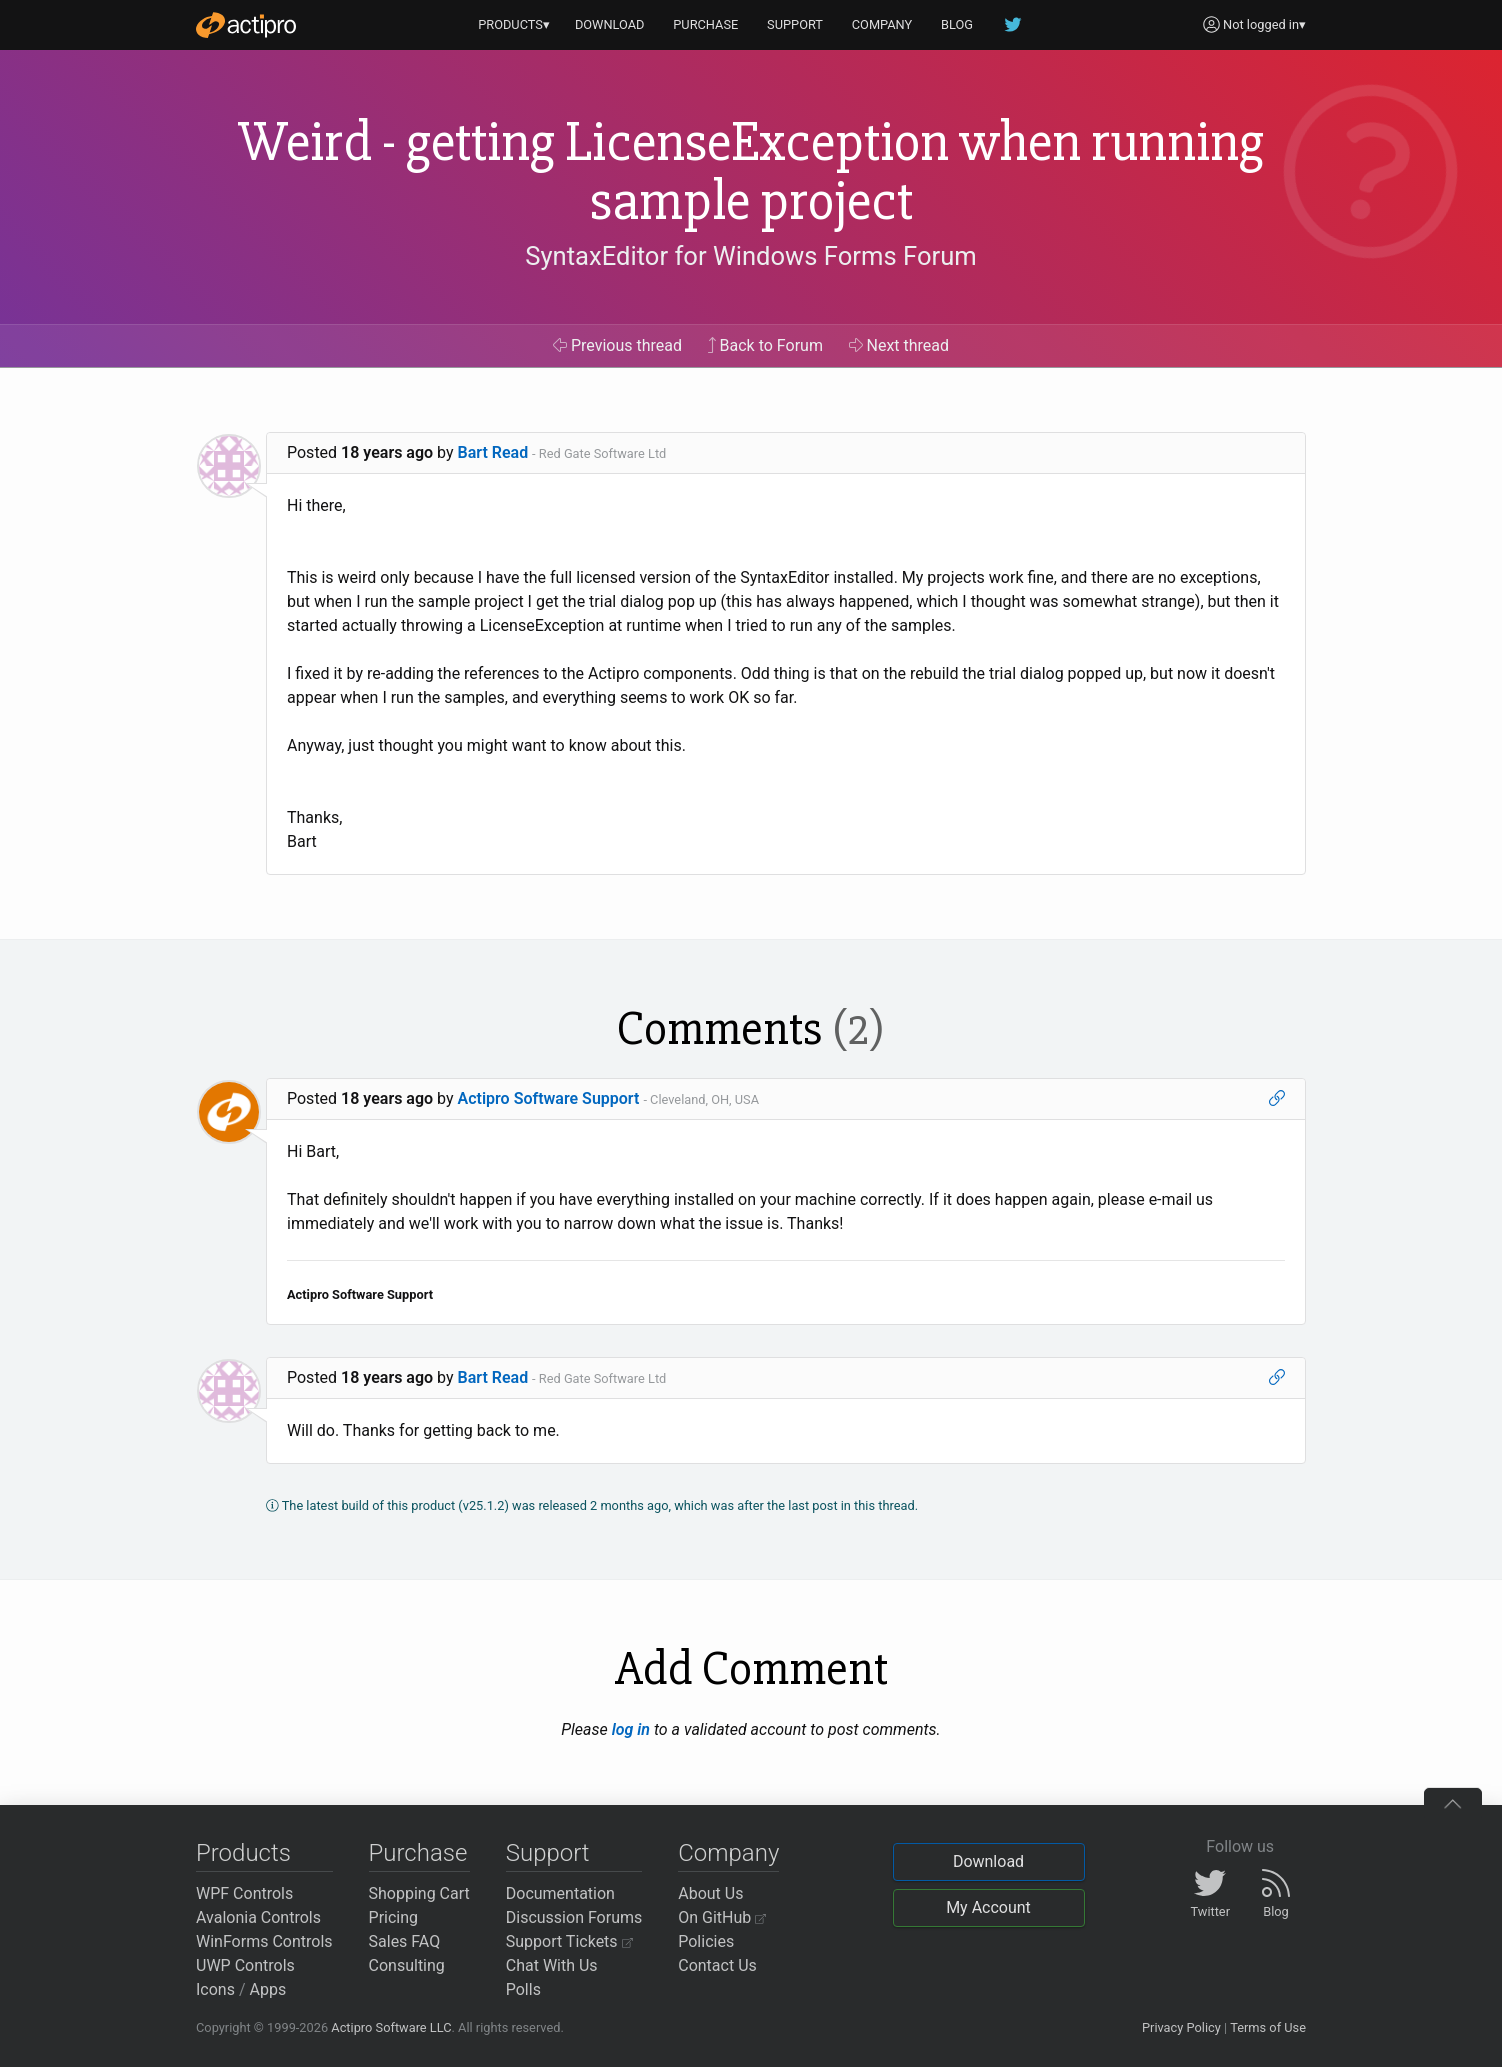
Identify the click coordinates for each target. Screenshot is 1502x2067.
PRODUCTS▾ (514, 24)
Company (728, 1853)
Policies (706, 1941)
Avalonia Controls (258, 1917)
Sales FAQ (405, 1941)
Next (899, 345)
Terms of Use (1268, 2027)
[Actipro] (246, 25)
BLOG (957, 24)
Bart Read (493, 452)
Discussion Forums (574, 1917)
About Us (710, 1893)
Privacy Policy (1181, 2027)
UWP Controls (245, 1965)
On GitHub (722, 1917)
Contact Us (717, 1965)
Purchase (418, 1853)
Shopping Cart (419, 1893)
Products (243, 1853)
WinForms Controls (264, 1941)
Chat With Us (552, 1965)
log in (631, 1729)
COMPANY (882, 24)
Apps (268, 1989)
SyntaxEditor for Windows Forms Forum (750, 256)
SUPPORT (795, 24)
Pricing (394, 1917)
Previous (617, 345)
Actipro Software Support (549, 1098)
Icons (215, 1989)
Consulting (407, 1965)
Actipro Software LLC (391, 2027)
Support (548, 1853)
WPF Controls (244, 1893)
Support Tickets (569, 1941)
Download (988, 1861)
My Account (988, 1907)
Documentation (560, 1893)
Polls (523, 1989)
